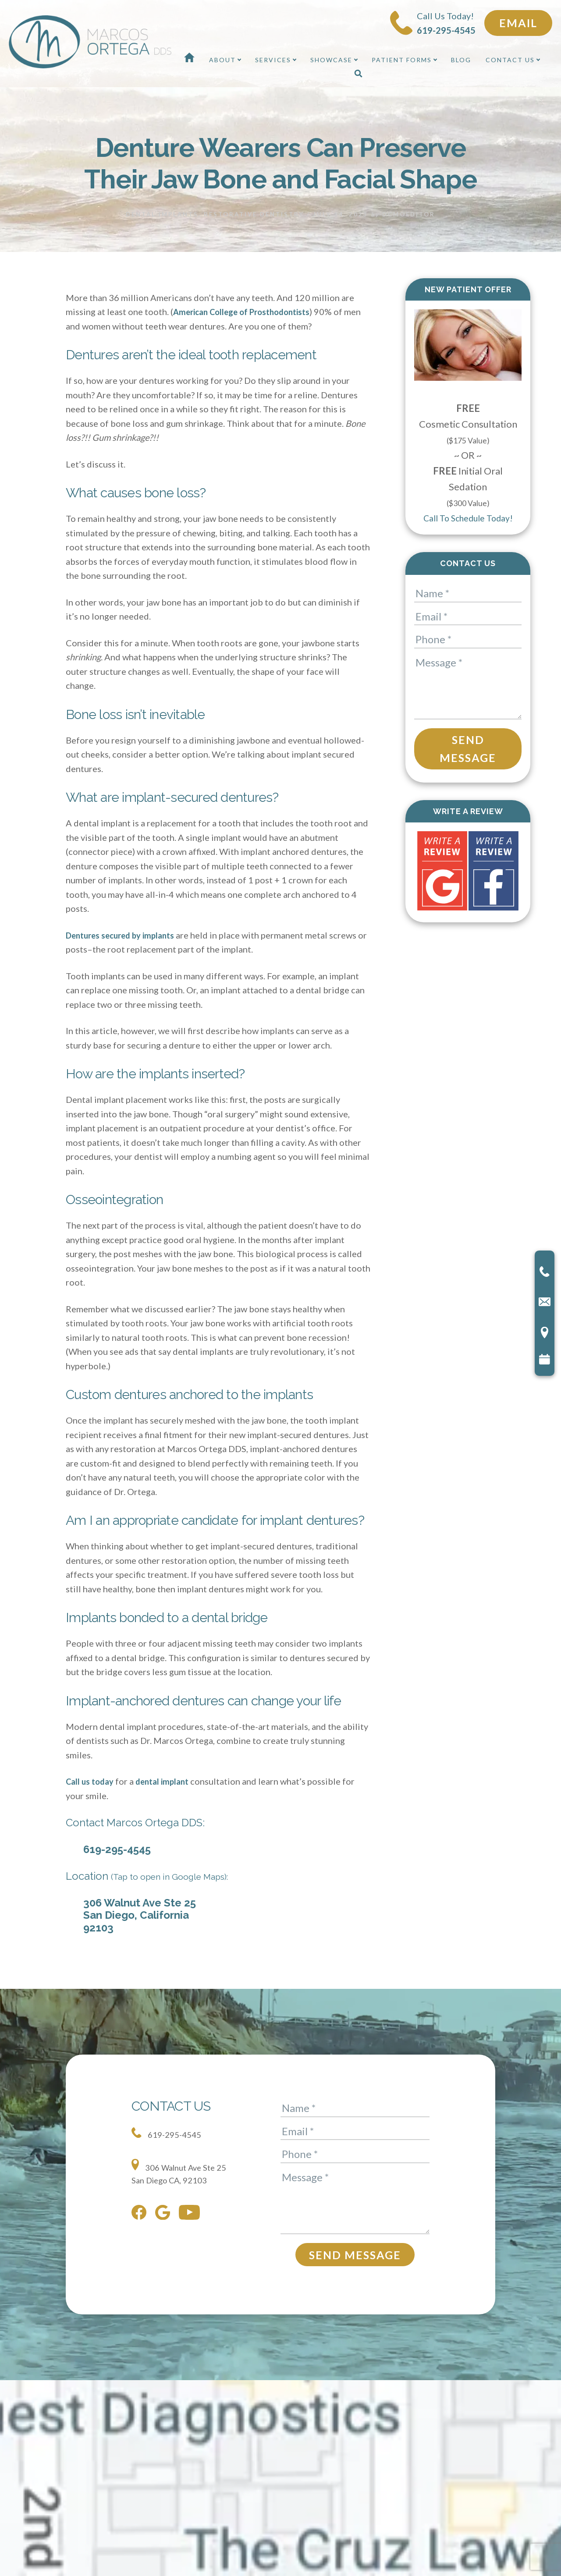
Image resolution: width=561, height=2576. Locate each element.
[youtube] (191, 2206)
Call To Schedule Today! (468, 509)
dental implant (168, 1772)
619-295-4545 (117, 1840)
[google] (164, 2206)
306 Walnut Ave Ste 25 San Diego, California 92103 (139, 1907)
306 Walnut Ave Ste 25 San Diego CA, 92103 (183, 2164)
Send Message (468, 739)
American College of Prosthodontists (247, 303)
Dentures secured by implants (124, 926)
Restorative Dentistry (254, 205)
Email (518, 22)
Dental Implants (162, 205)
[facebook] (141, 2207)
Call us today (91, 1772)
